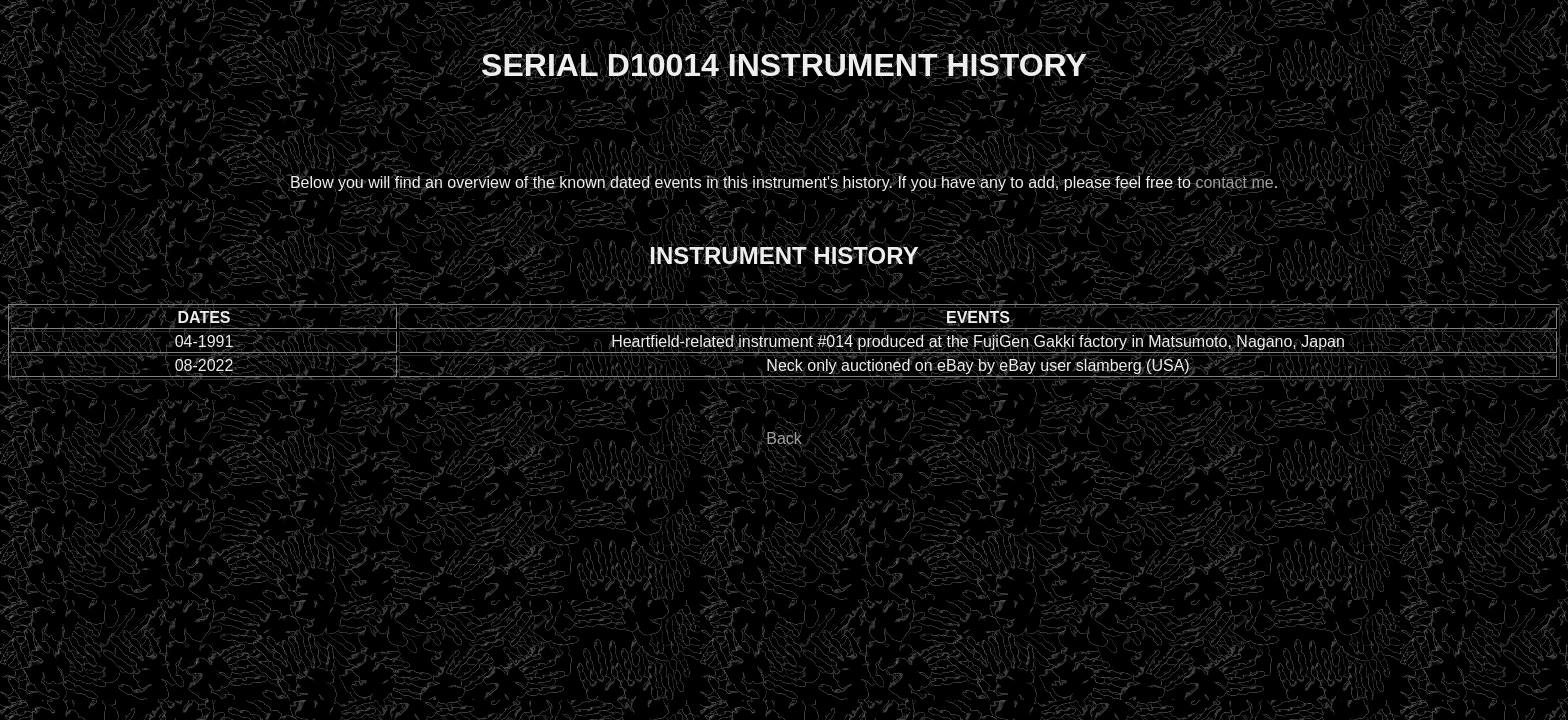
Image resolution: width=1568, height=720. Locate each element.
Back (784, 438)
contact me (1234, 182)
